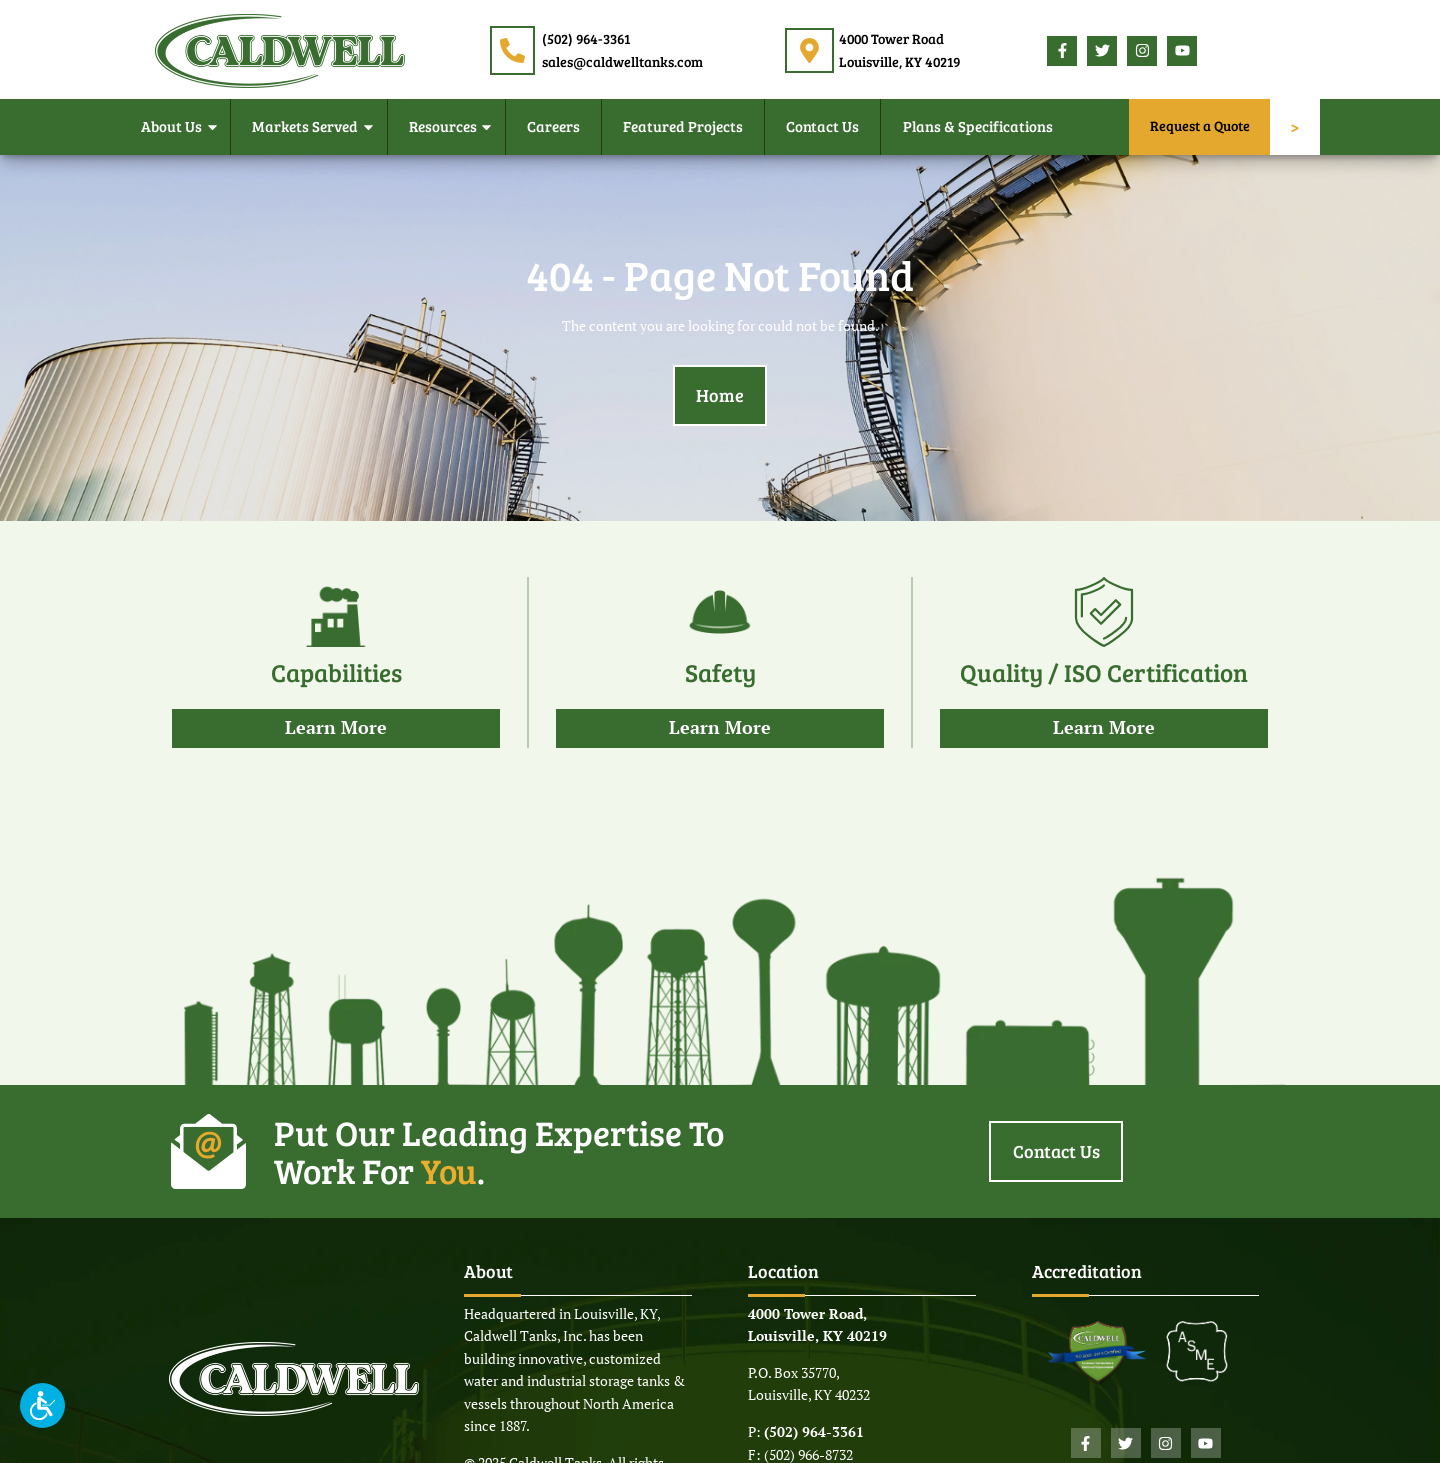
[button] (42, 1405)
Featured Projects (683, 125)
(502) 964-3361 (586, 38)
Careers (553, 125)
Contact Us (822, 125)
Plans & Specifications (978, 125)
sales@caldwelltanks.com (622, 61)
